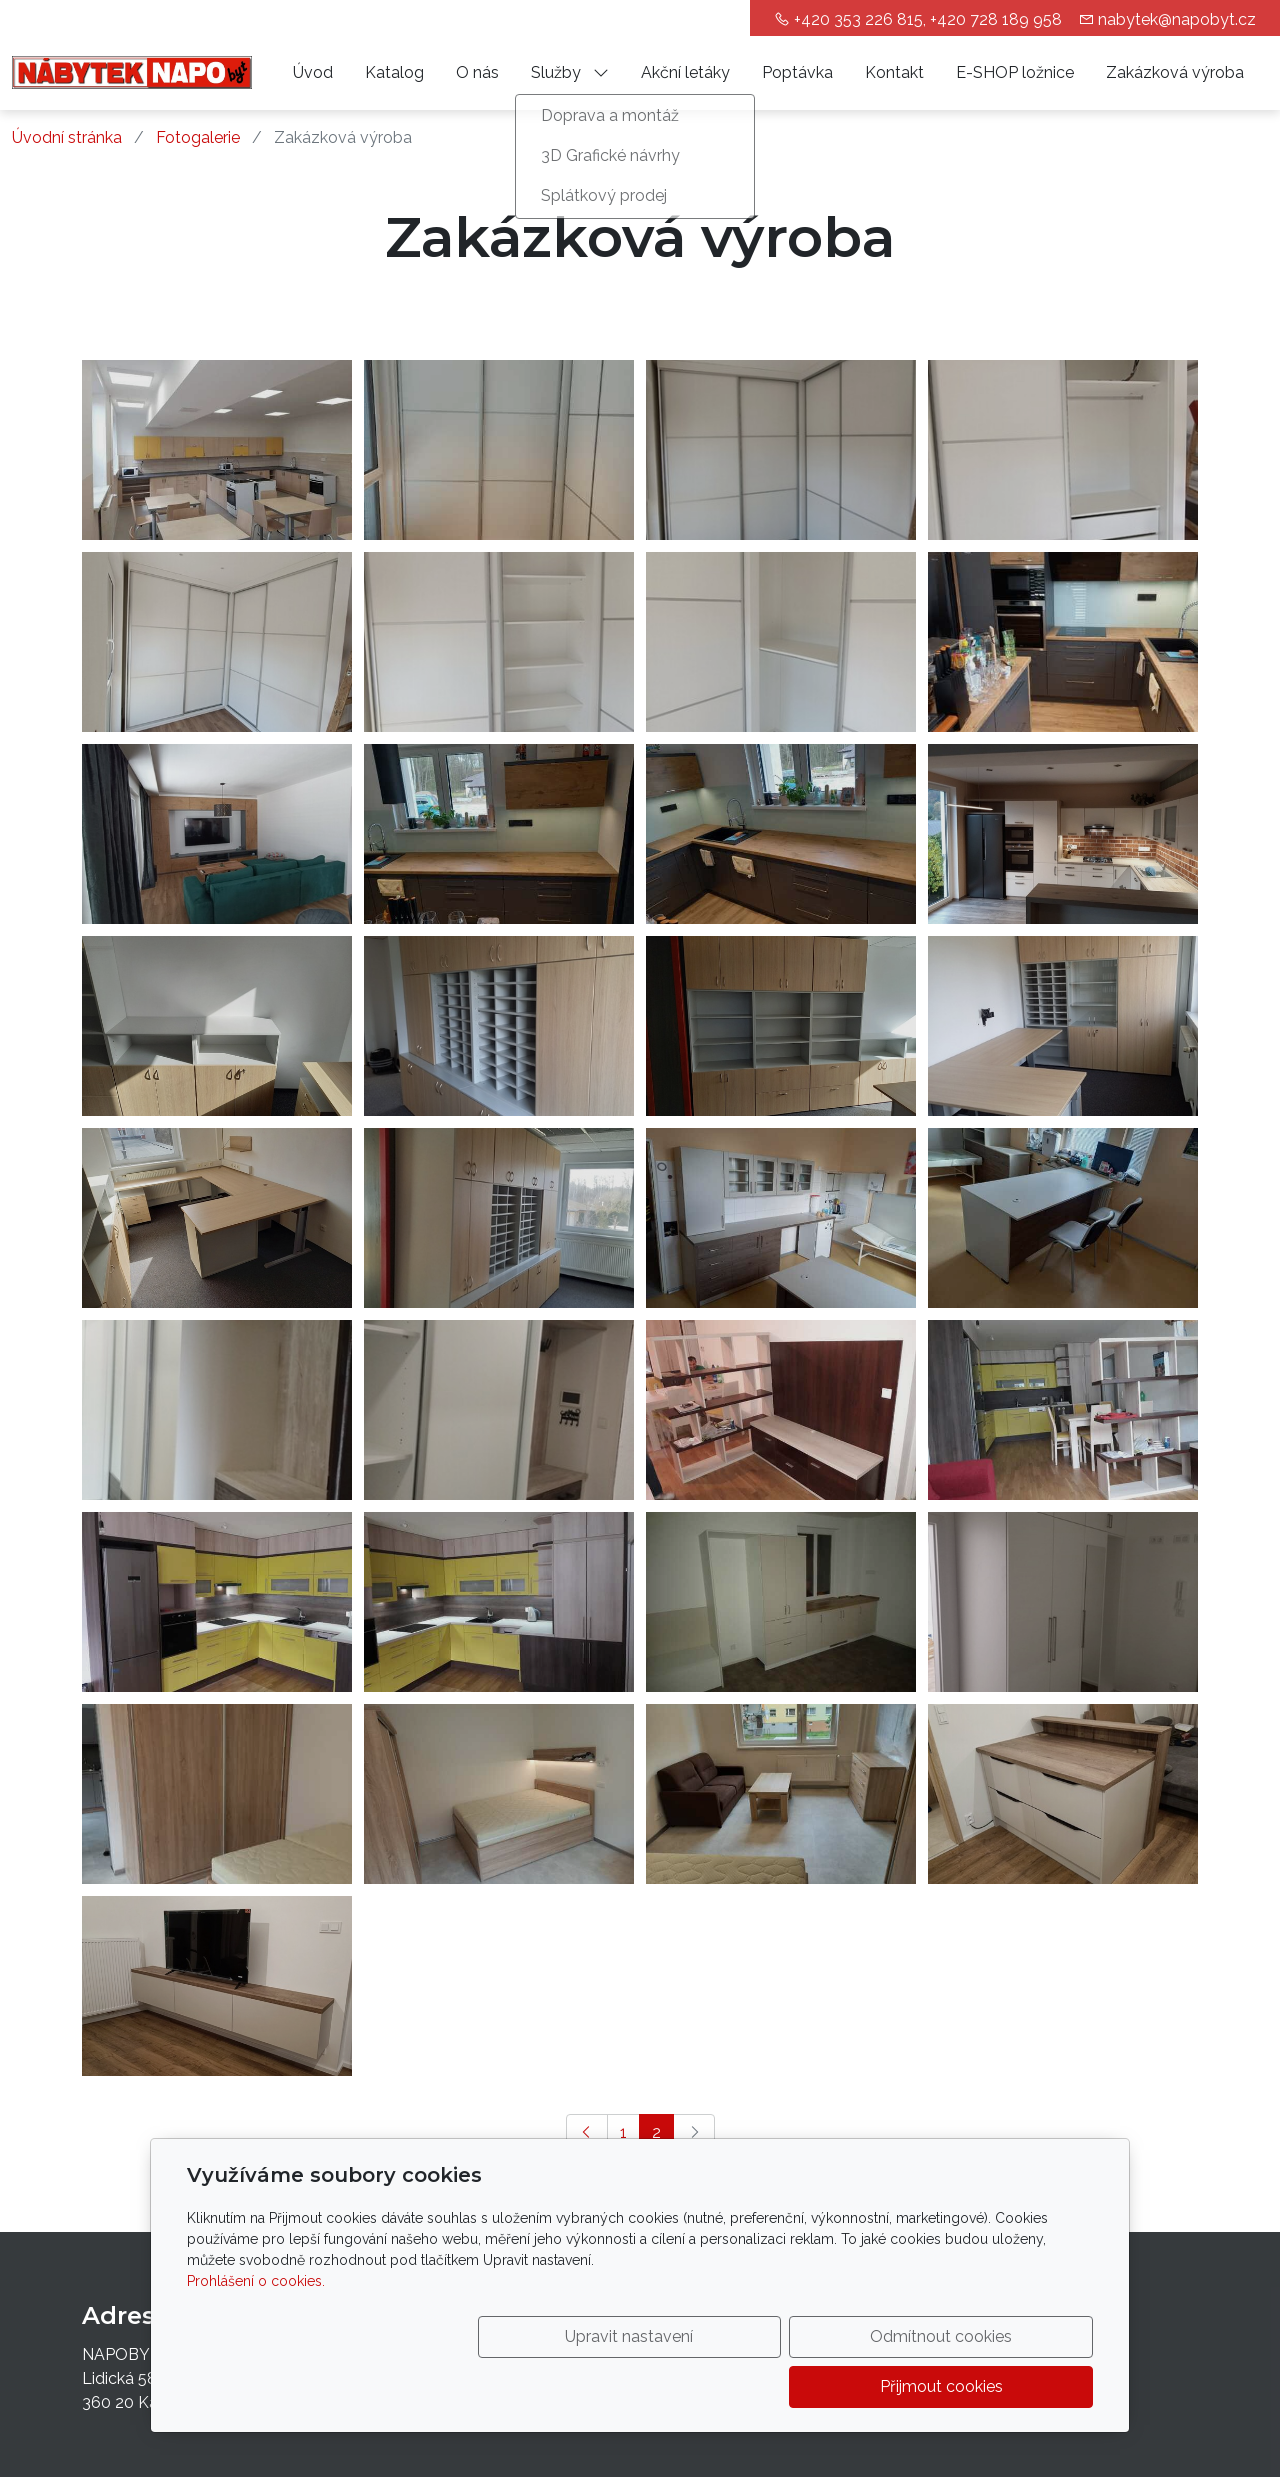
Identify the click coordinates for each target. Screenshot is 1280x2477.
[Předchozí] (587, 2133)
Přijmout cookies (997, 2386)
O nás (477, 72)
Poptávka (797, 72)
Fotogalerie (198, 137)
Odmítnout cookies (797, 2386)
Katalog (394, 72)
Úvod (313, 72)
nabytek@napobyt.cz (1177, 19)
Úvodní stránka (67, 137)
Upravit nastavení (597, 2386)
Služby (570, 72)
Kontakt (894, 72)
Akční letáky (685, 72)
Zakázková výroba (1175, 72)
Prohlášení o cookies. (256, 2331)
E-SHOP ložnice (1015, 72)
